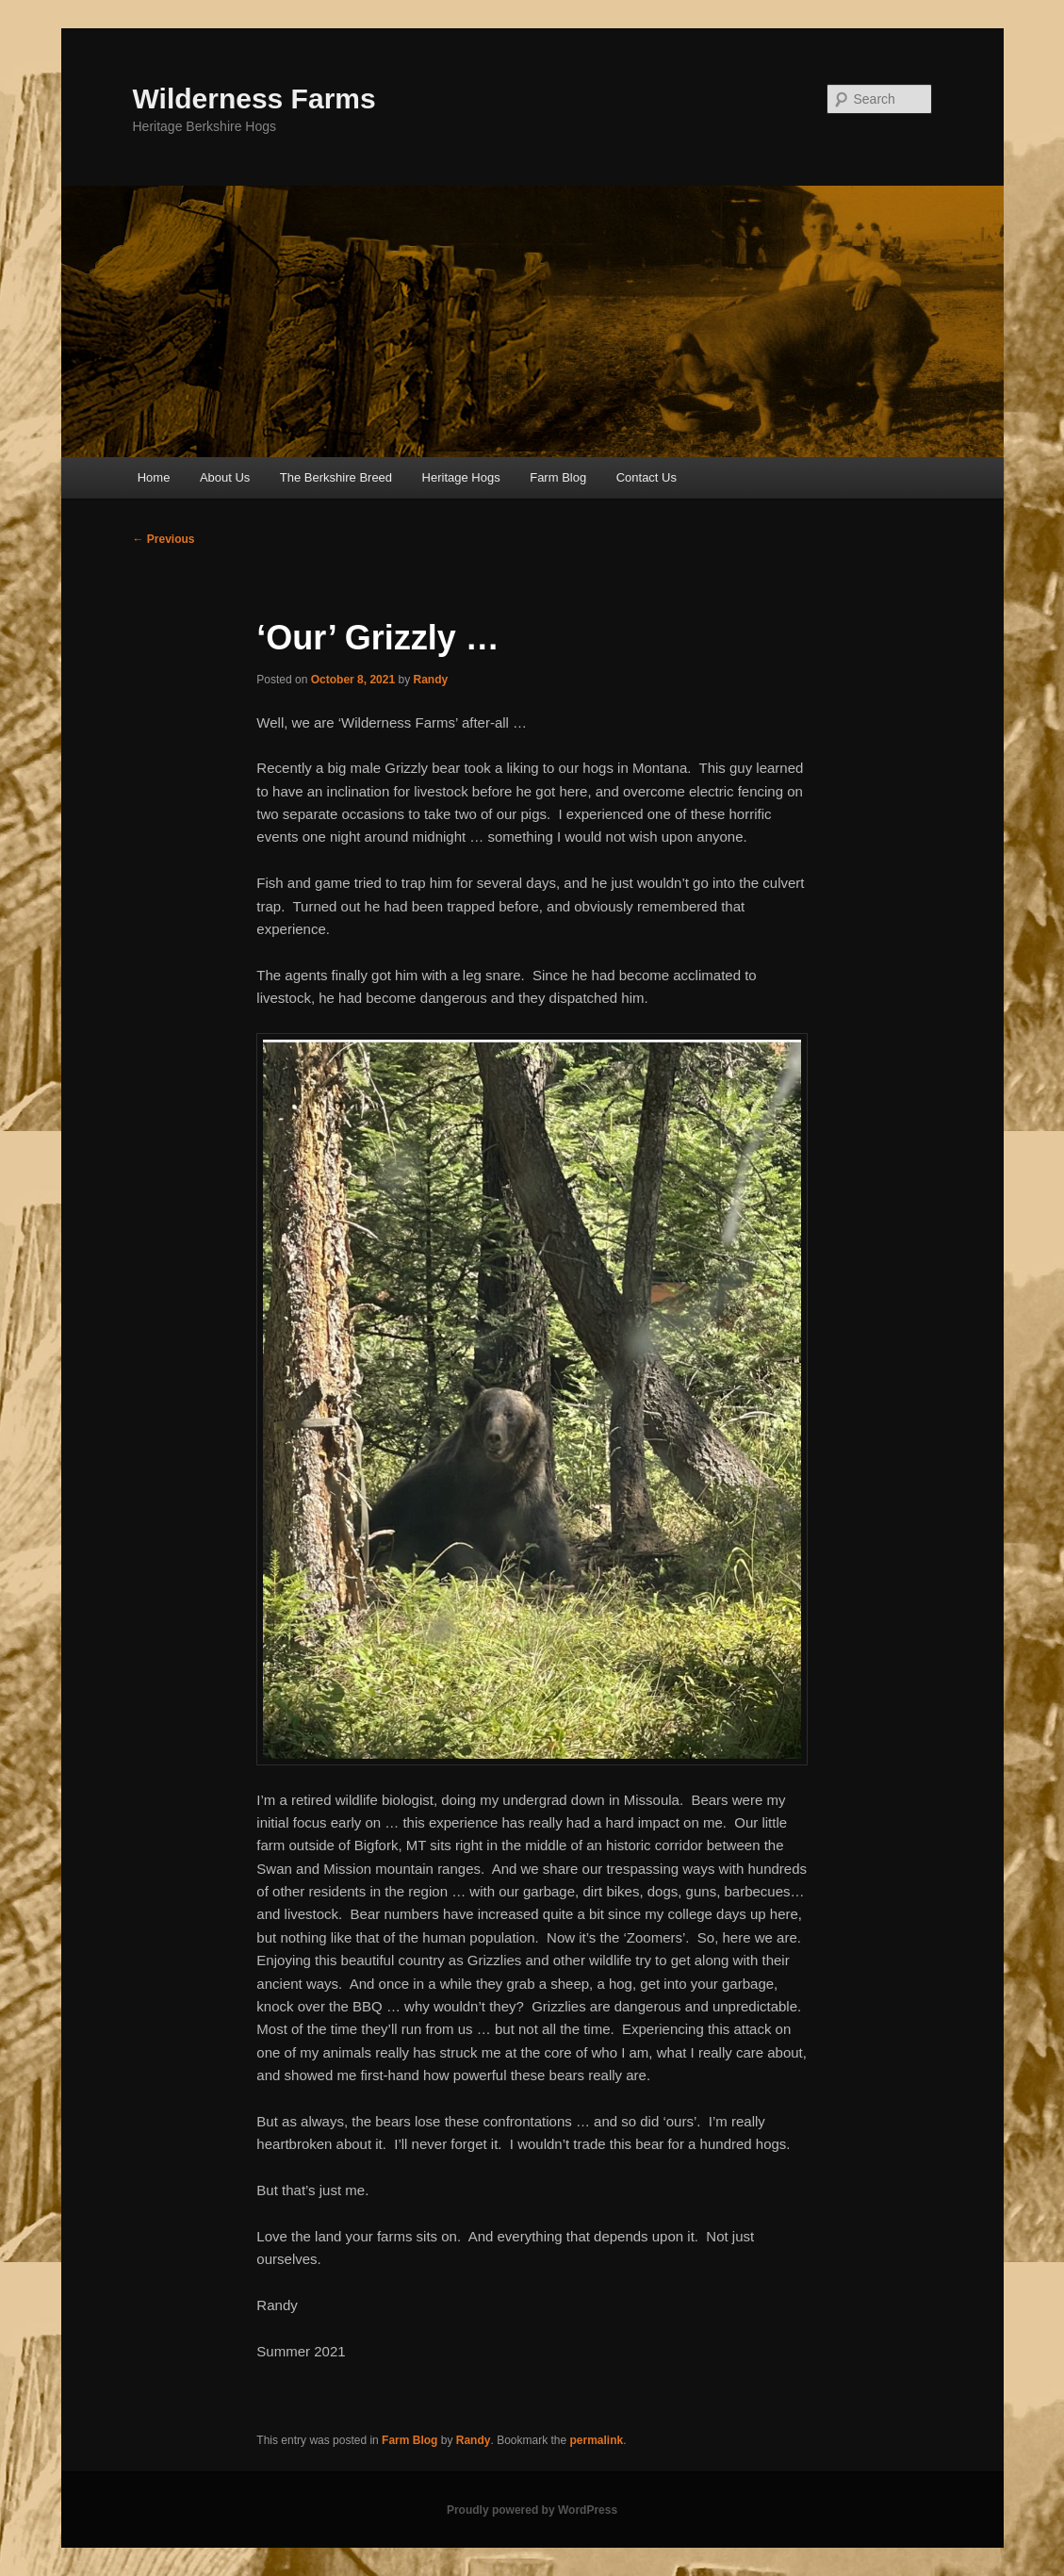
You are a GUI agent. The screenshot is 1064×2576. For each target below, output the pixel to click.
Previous (164, 539)
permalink (597, 2440)
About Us (225, 477)
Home (154, 477)
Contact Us (646, 477)
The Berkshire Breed (336, 477)
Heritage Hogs (461, 477)
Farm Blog (558, 477)
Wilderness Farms (254, 98)
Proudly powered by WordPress (532, 2510)
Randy (430, 679)
